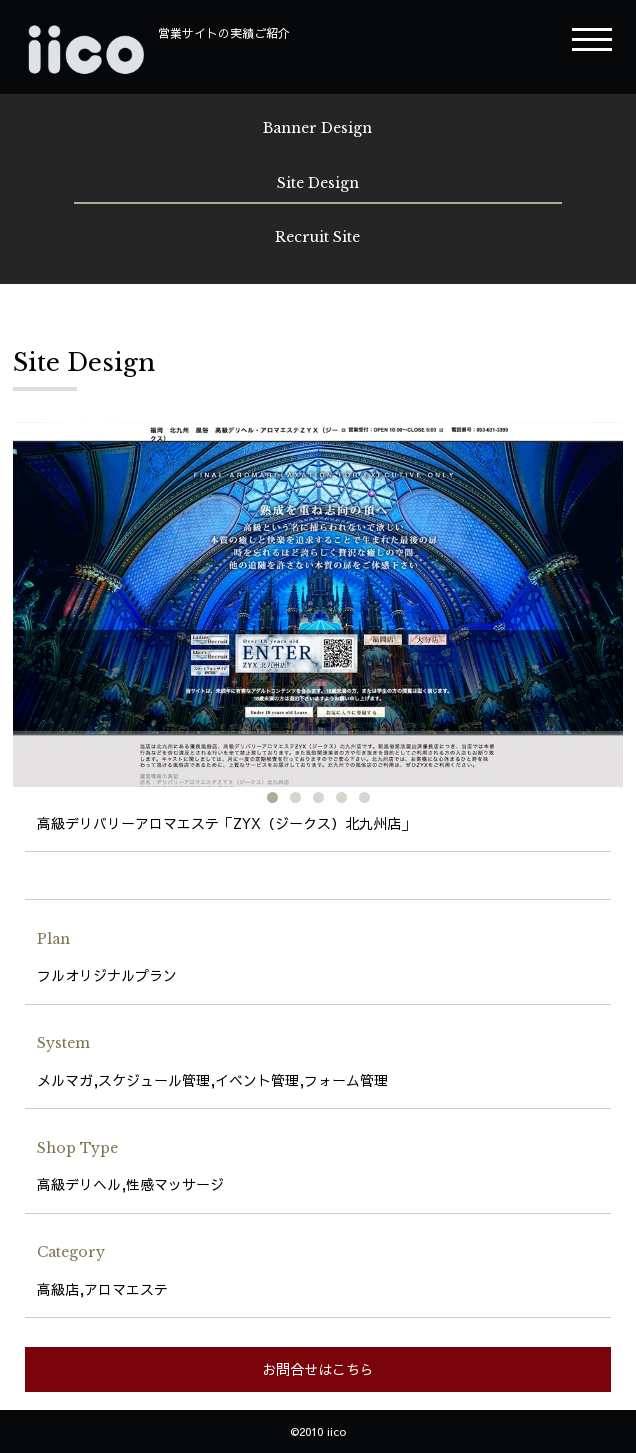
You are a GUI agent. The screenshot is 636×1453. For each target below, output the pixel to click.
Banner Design (317, 128)
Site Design (318, 183)
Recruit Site (317, 237)
